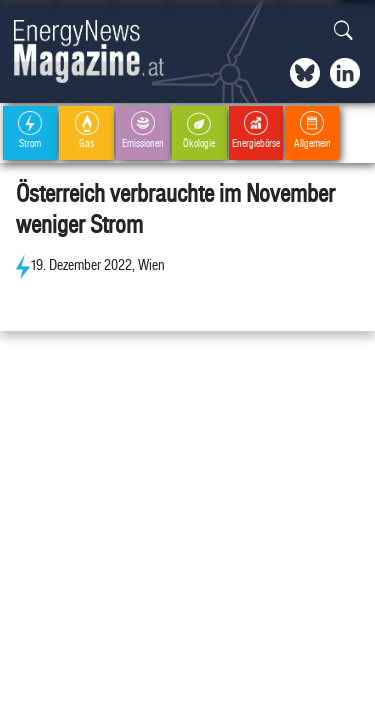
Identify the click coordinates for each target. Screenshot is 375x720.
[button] (343, 31)
